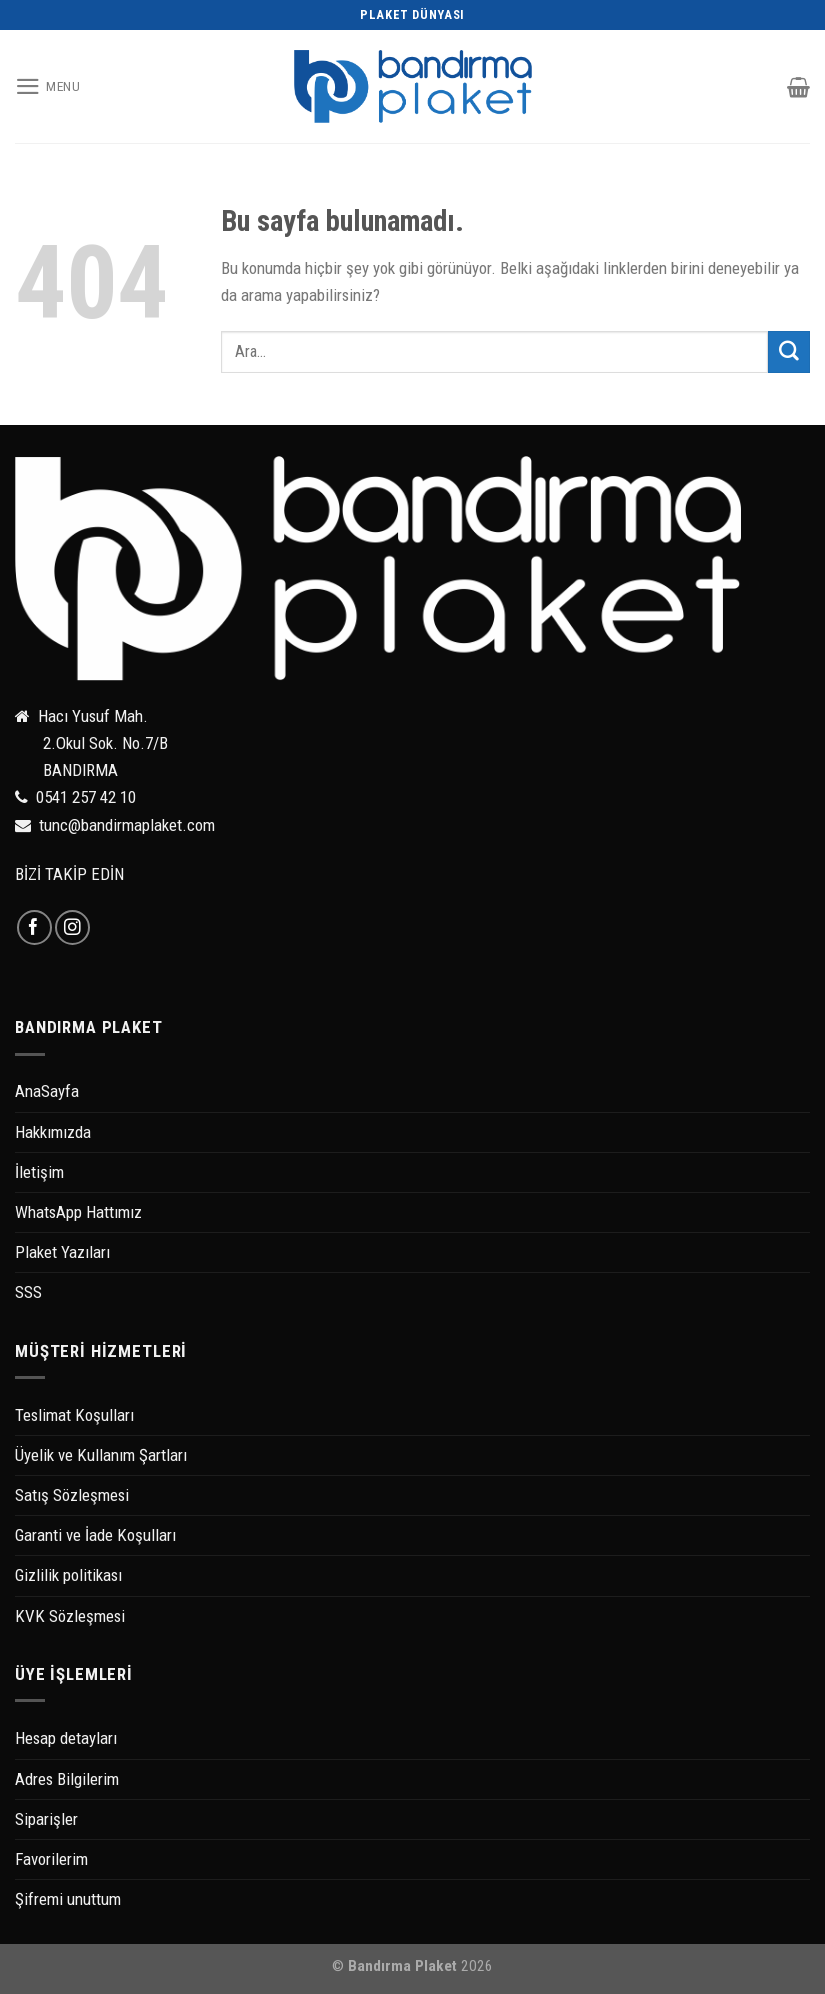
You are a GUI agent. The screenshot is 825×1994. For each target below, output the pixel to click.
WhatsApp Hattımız (78, 1212)
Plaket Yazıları (62, 1252)
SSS (28, 1292)
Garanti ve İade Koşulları (95, 1535)
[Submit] (789, 351)
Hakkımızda (53, 1132)
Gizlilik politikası (68, 1575)
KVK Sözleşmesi (70, 1616)
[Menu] (48, 86)
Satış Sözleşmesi (72, 1495)
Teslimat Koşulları (74, 1415)
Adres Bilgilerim (67, 1779)
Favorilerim (51, 1859)
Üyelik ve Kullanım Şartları (101, 1455)
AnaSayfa (47, 1091)
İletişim (39, 1172)
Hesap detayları (66, 1738)
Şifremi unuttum (68, 1899)
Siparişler (46, 1819)
